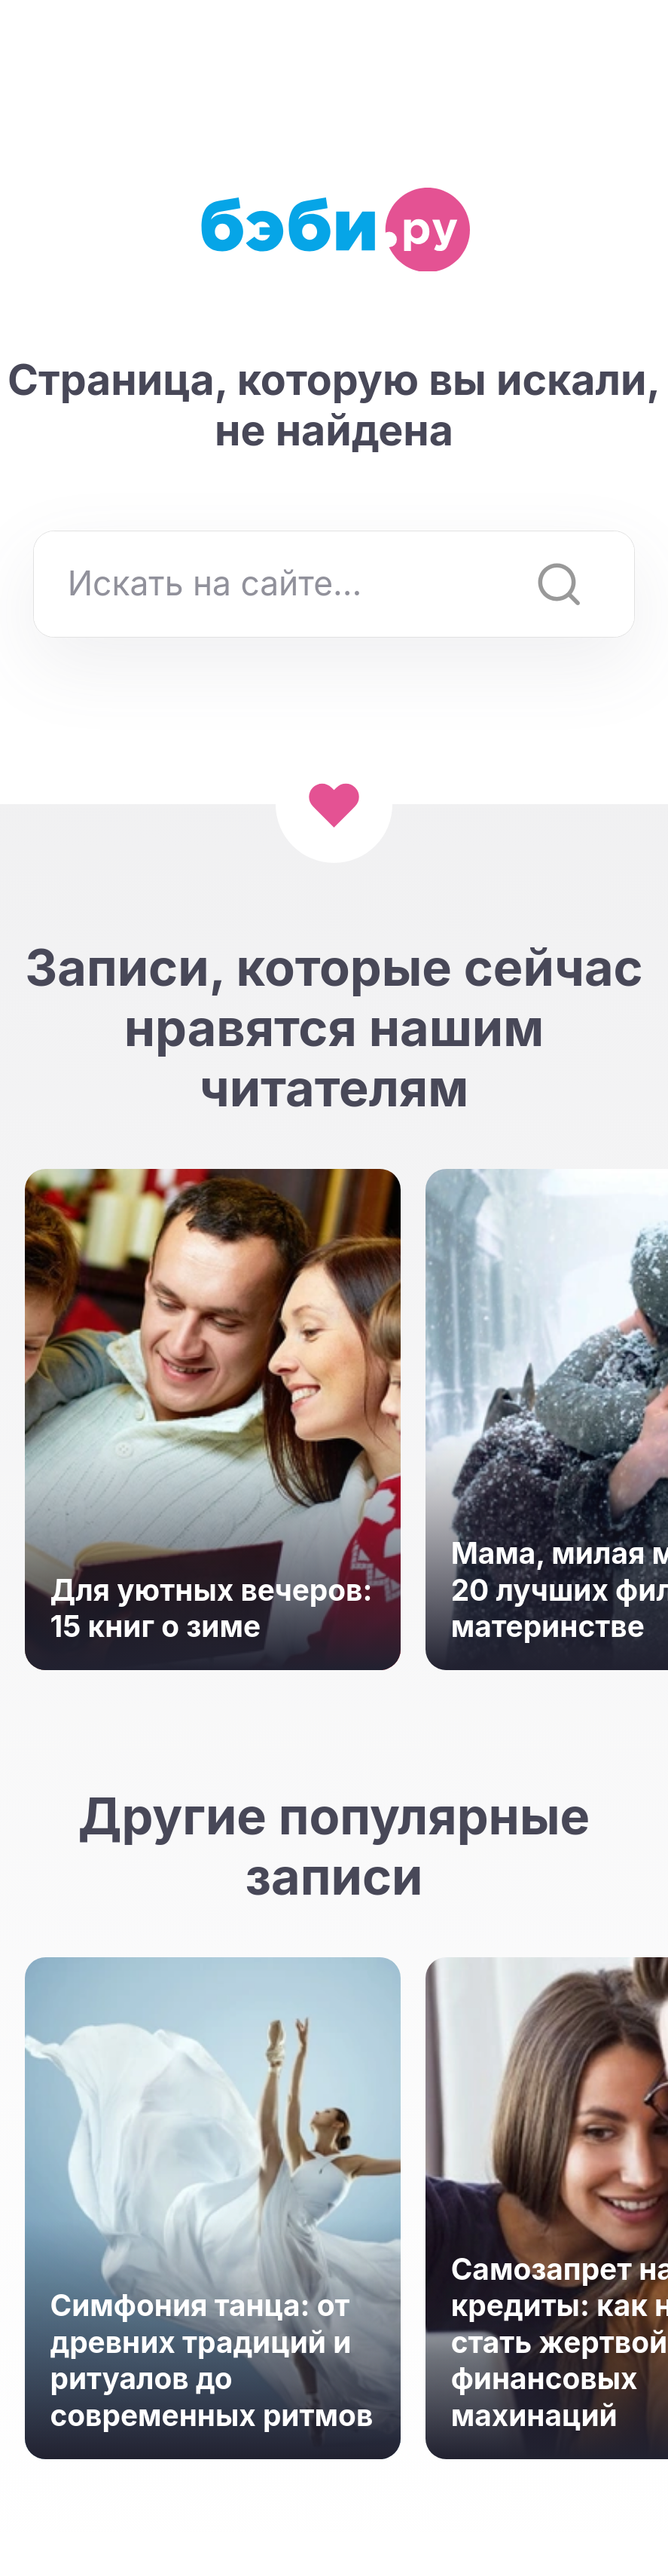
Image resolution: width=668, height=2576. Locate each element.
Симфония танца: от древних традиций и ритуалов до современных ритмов (212, 2360)
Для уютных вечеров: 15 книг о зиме (211, 1608)
